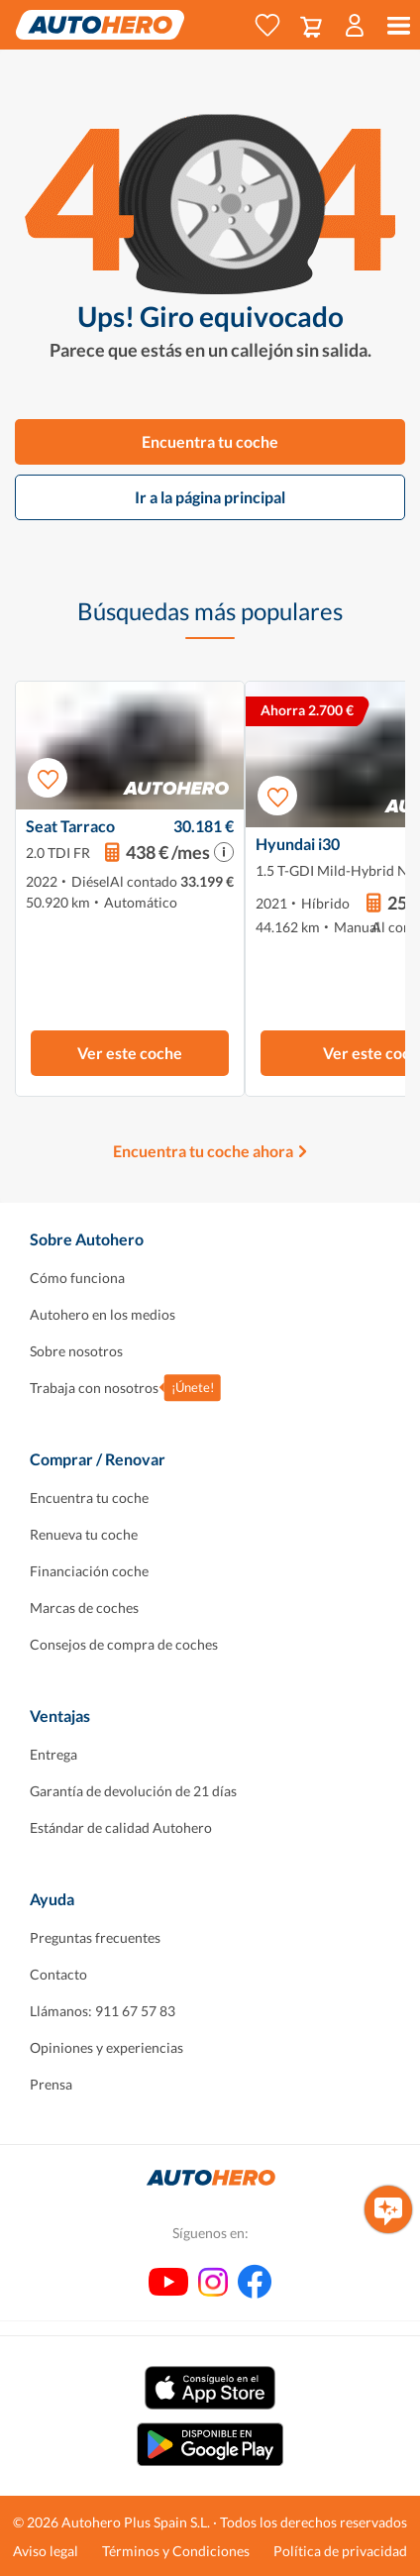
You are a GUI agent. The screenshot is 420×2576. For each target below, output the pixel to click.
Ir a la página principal (210, 496)
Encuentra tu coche (210, 441)
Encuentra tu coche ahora (203, 1150)
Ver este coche (129, 1052)
